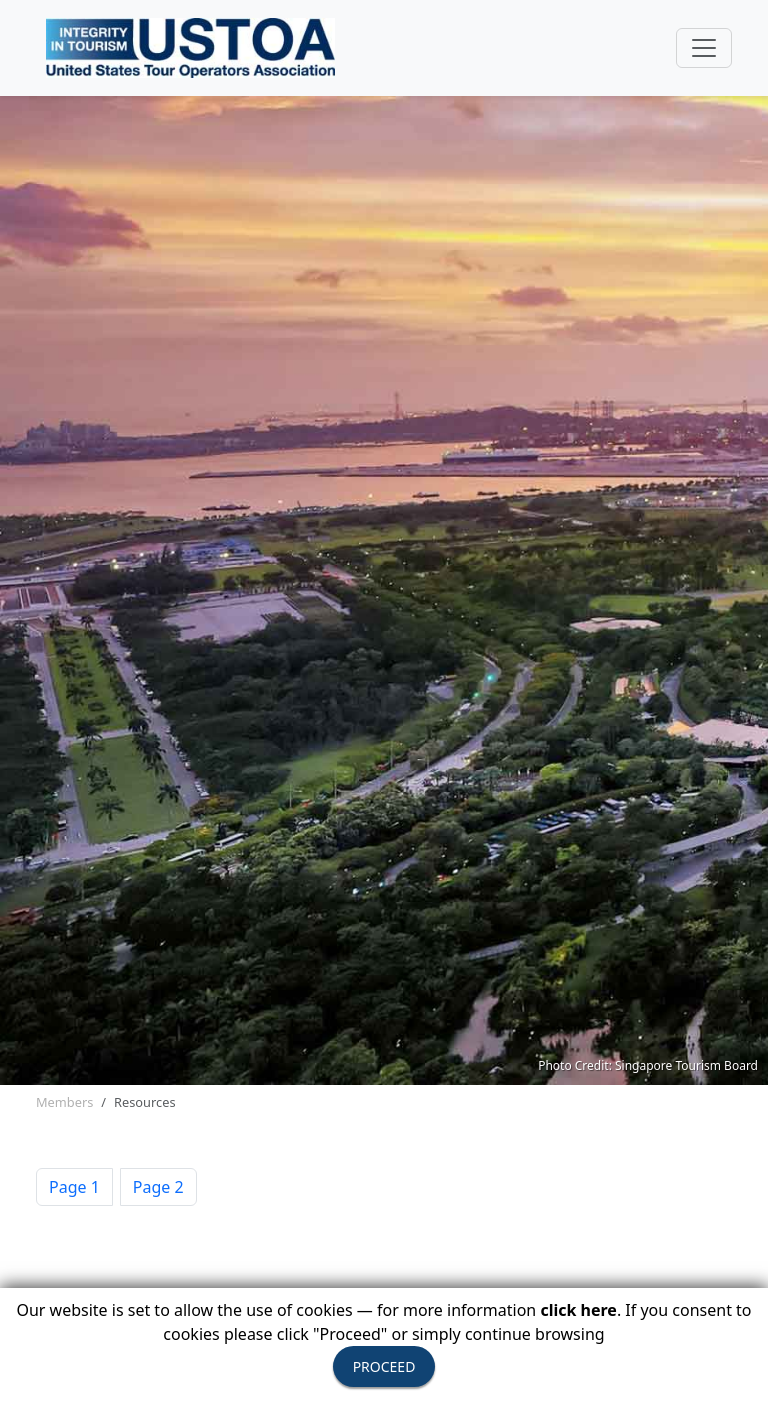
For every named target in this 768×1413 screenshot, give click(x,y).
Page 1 (74, 1187)
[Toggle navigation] (704, 48)
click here (578, 1310)
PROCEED (384, 1366)
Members (64, 1102)
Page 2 (158, 1187)
